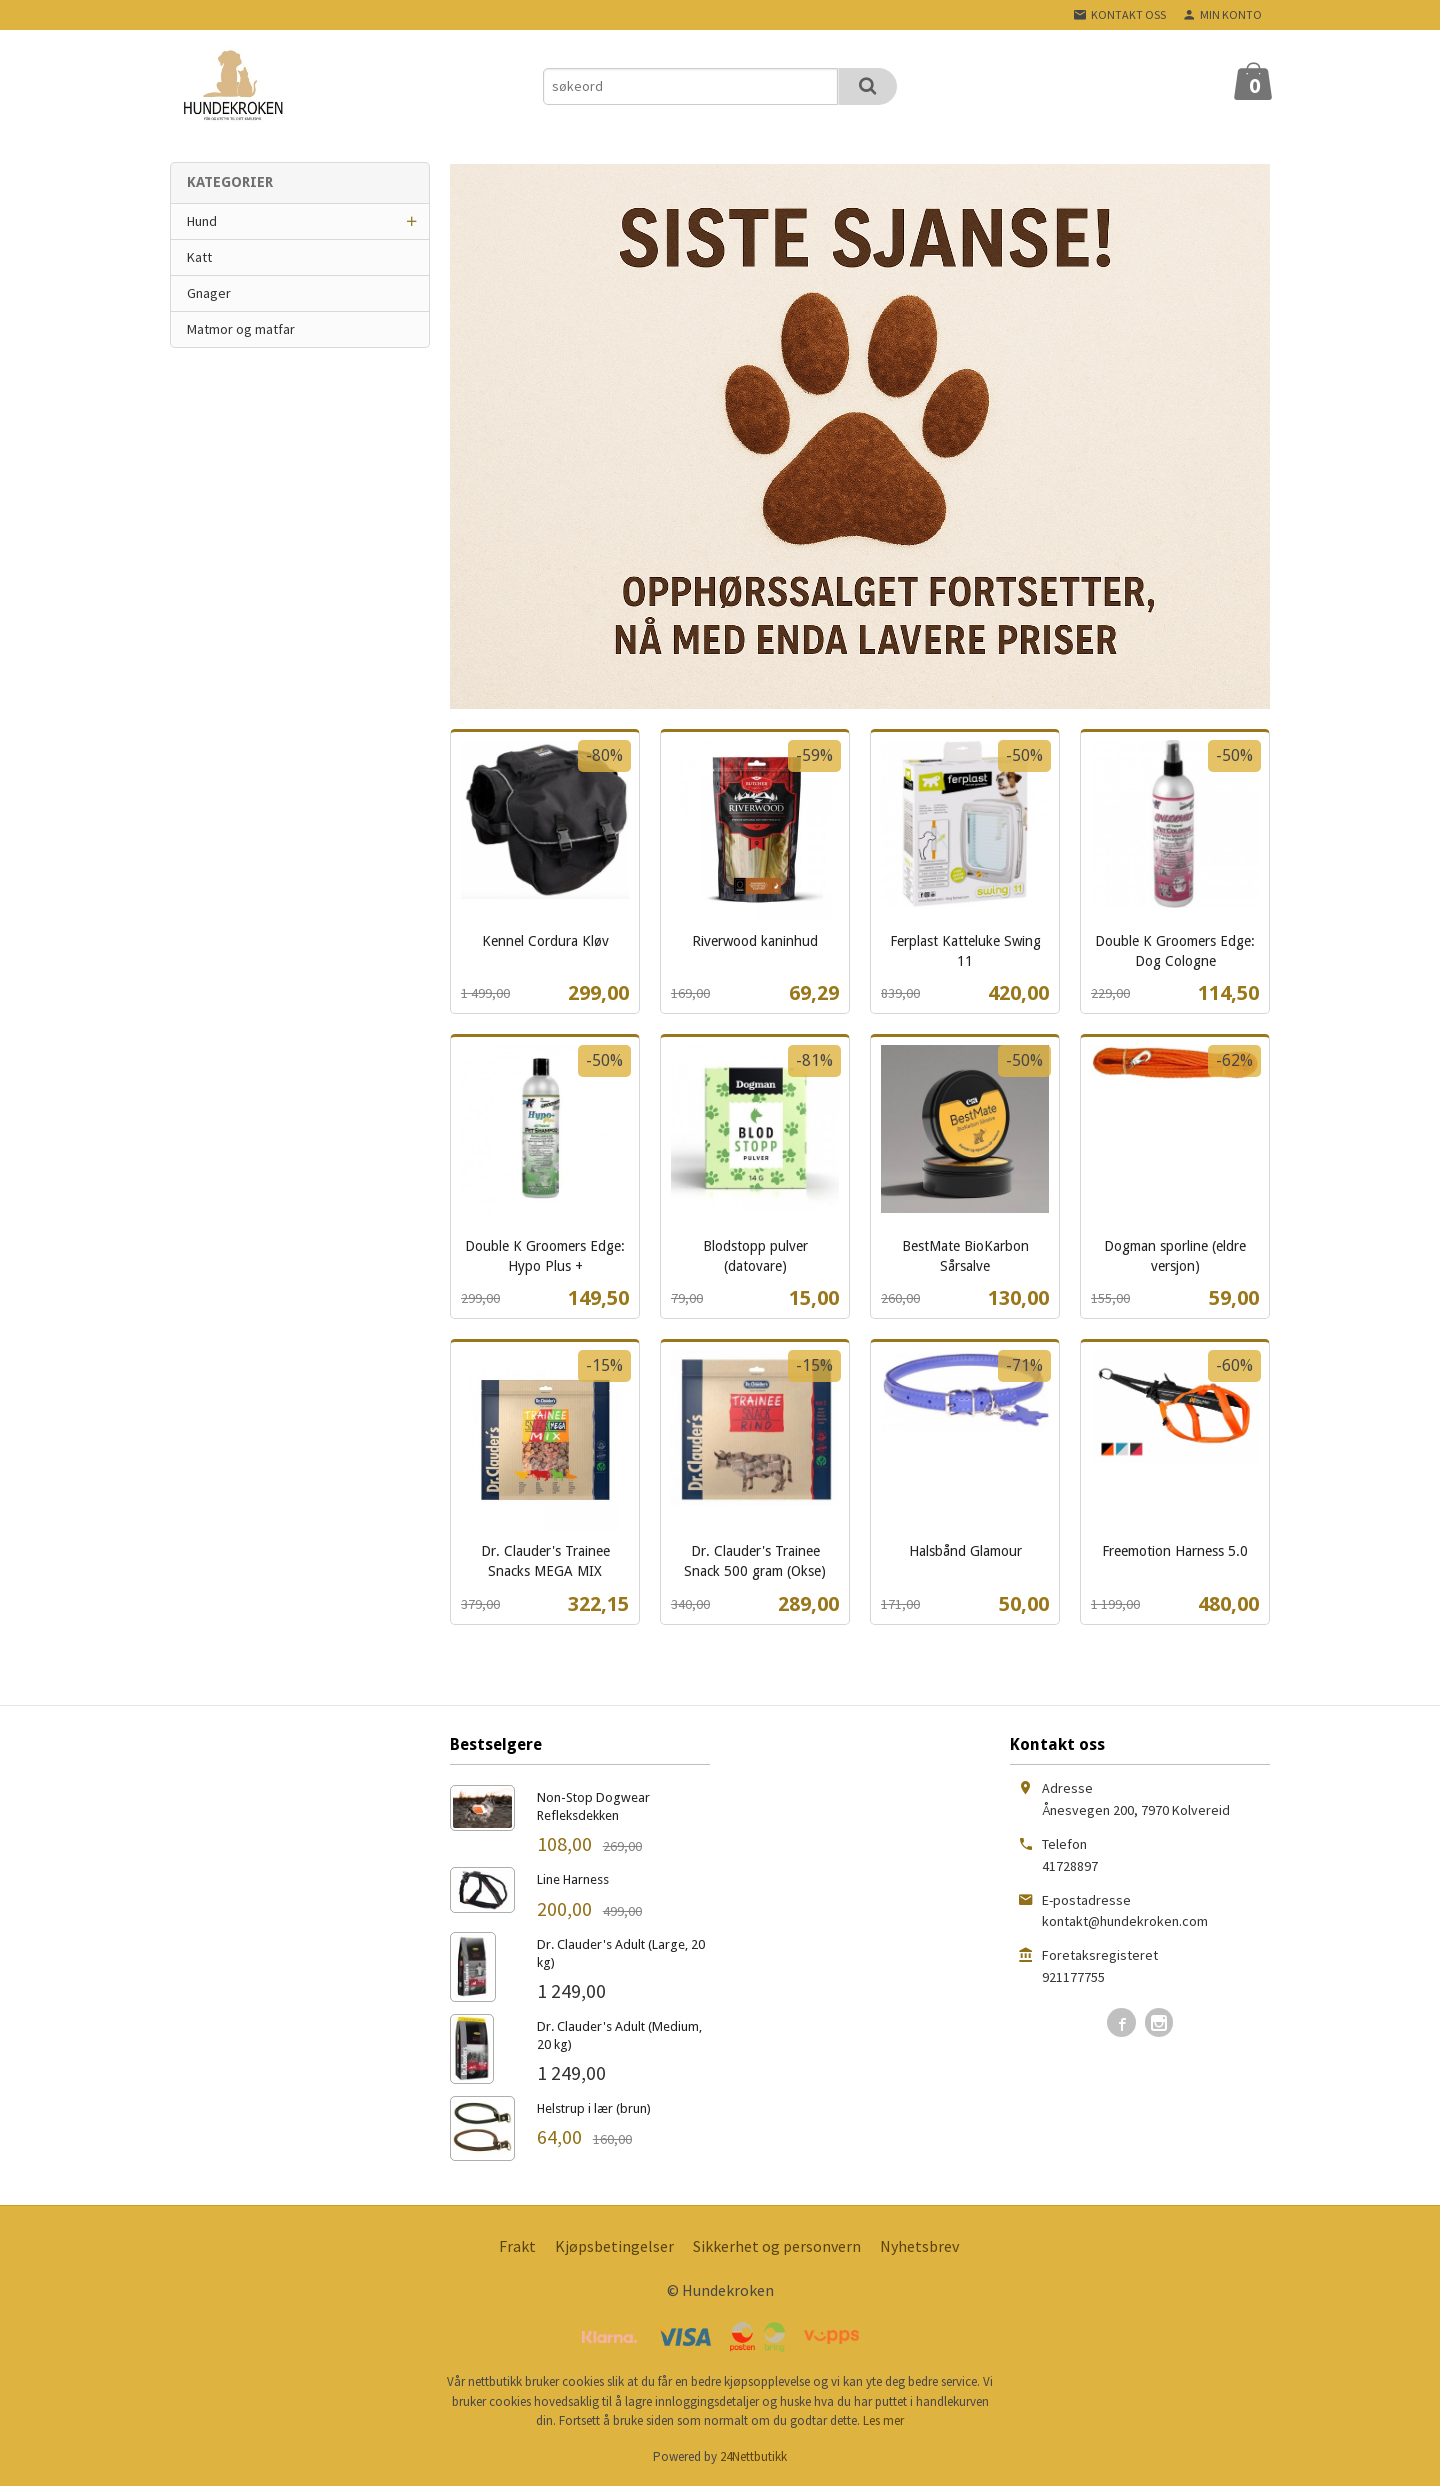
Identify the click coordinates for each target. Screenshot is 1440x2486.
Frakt (517, 2246)
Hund (202, 221)
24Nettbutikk (753, 2456)
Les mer (883, 2420)
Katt (199, 257)
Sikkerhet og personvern (777, 2246)
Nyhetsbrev (919, 2246)
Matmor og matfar (241, 329)
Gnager (209, 293)
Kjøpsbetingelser (614, 2246)
